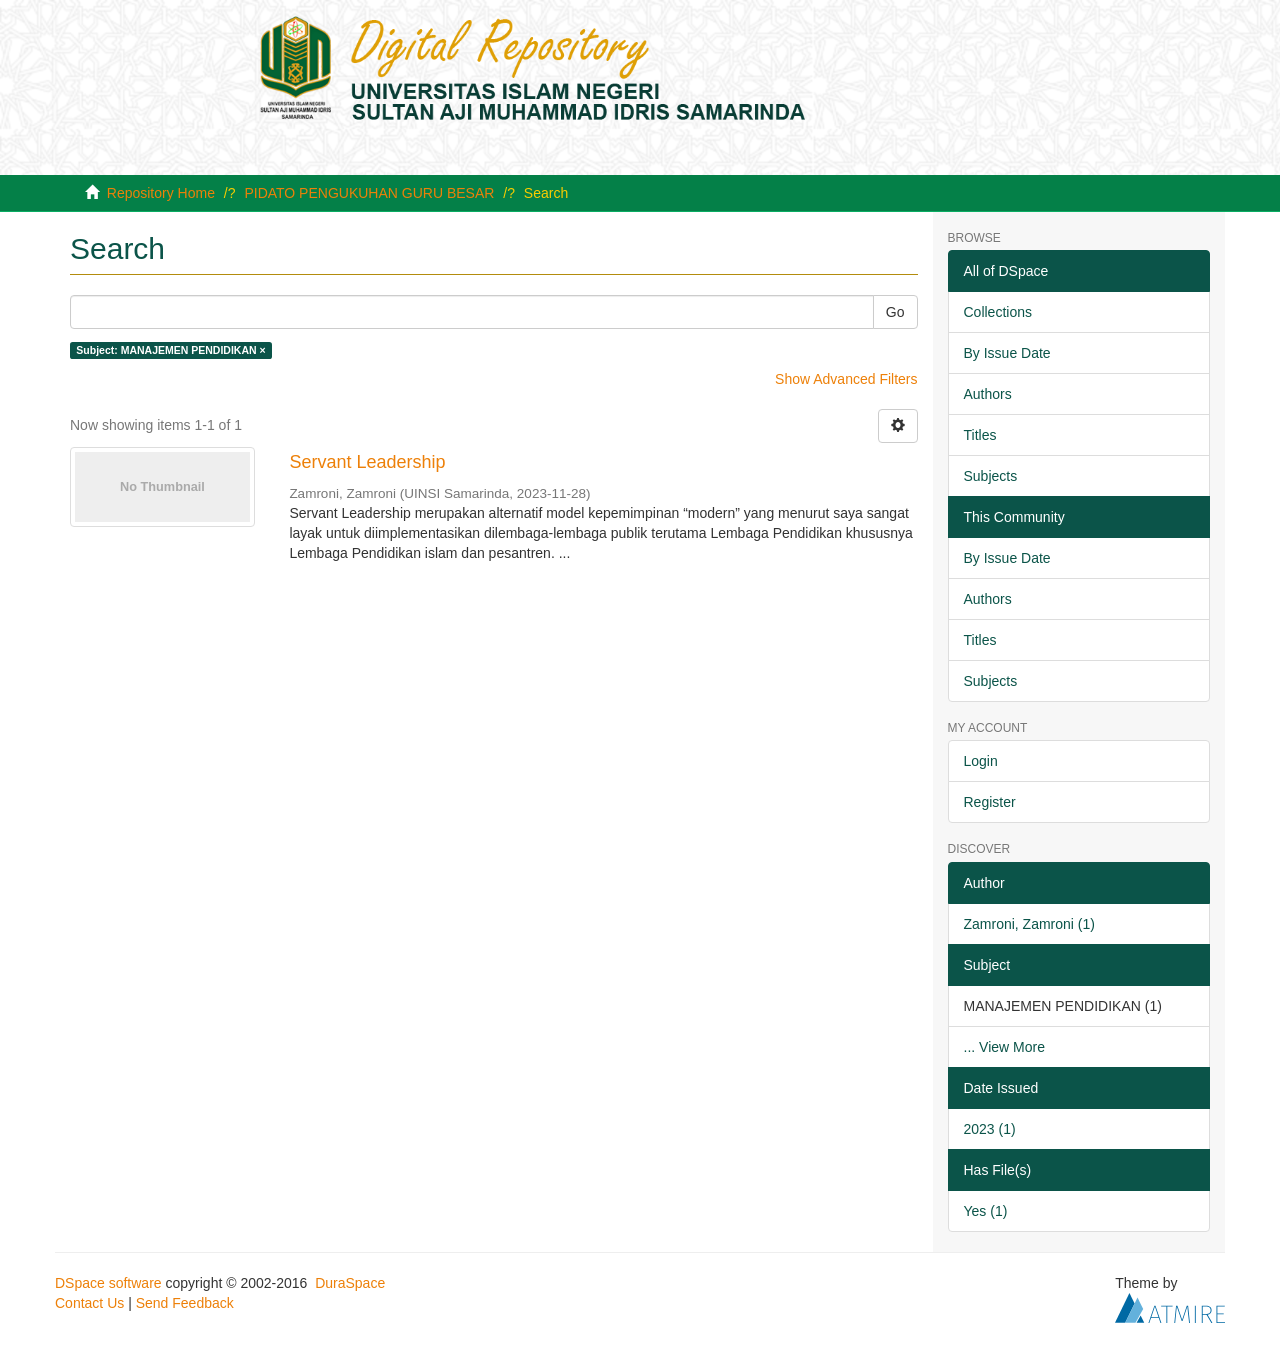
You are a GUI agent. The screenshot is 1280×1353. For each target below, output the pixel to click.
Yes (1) (986, 1211)
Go (895, 312)
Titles (980, 435)
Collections (998, 312)
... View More (1004, 1047)
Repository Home (161, 193)
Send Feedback (185, 1303)
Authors (988, 394)
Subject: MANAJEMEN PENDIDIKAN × (170, 350)
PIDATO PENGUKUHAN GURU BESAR (369, 193)
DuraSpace (350, 1283)
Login (981, 761)
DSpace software (108, 1283)
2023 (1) (990, 1129)
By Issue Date (1007, 353)
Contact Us (89, 1303)
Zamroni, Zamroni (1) (1029, 924)
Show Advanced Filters (846, 379)
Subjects (991, 476)
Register (990, 802)
